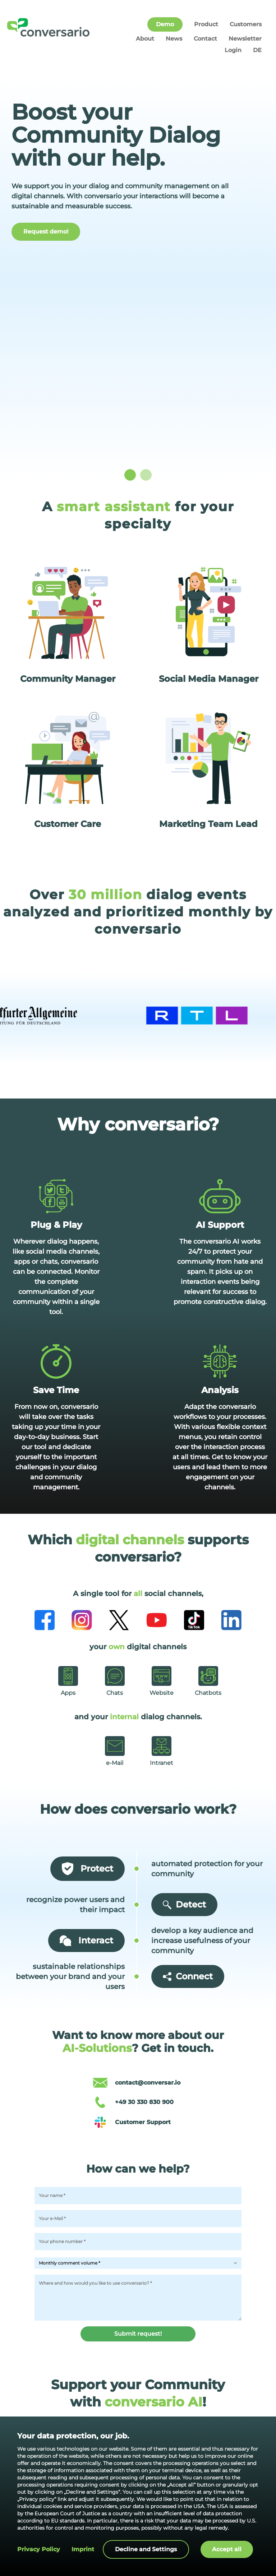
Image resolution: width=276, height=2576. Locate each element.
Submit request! (138, 2333)
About (145, 38)
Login (233, 50)
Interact (86, 1940)
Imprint (83, 2549)
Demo (165, 24)
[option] (138, 273)
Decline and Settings (146, 2549)
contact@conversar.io (147, 2082)
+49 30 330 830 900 (144, 2102)
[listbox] (138, 273)
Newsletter (245, 38)
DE (257, 50)
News (174, 38)
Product (206, 24)
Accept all (227, 2549)
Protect (87, 1868)
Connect (188, 1976)
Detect (184, 1904)
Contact (205, 38)
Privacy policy (38, 2549)
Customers (246, 24)
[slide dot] (130, 475)
